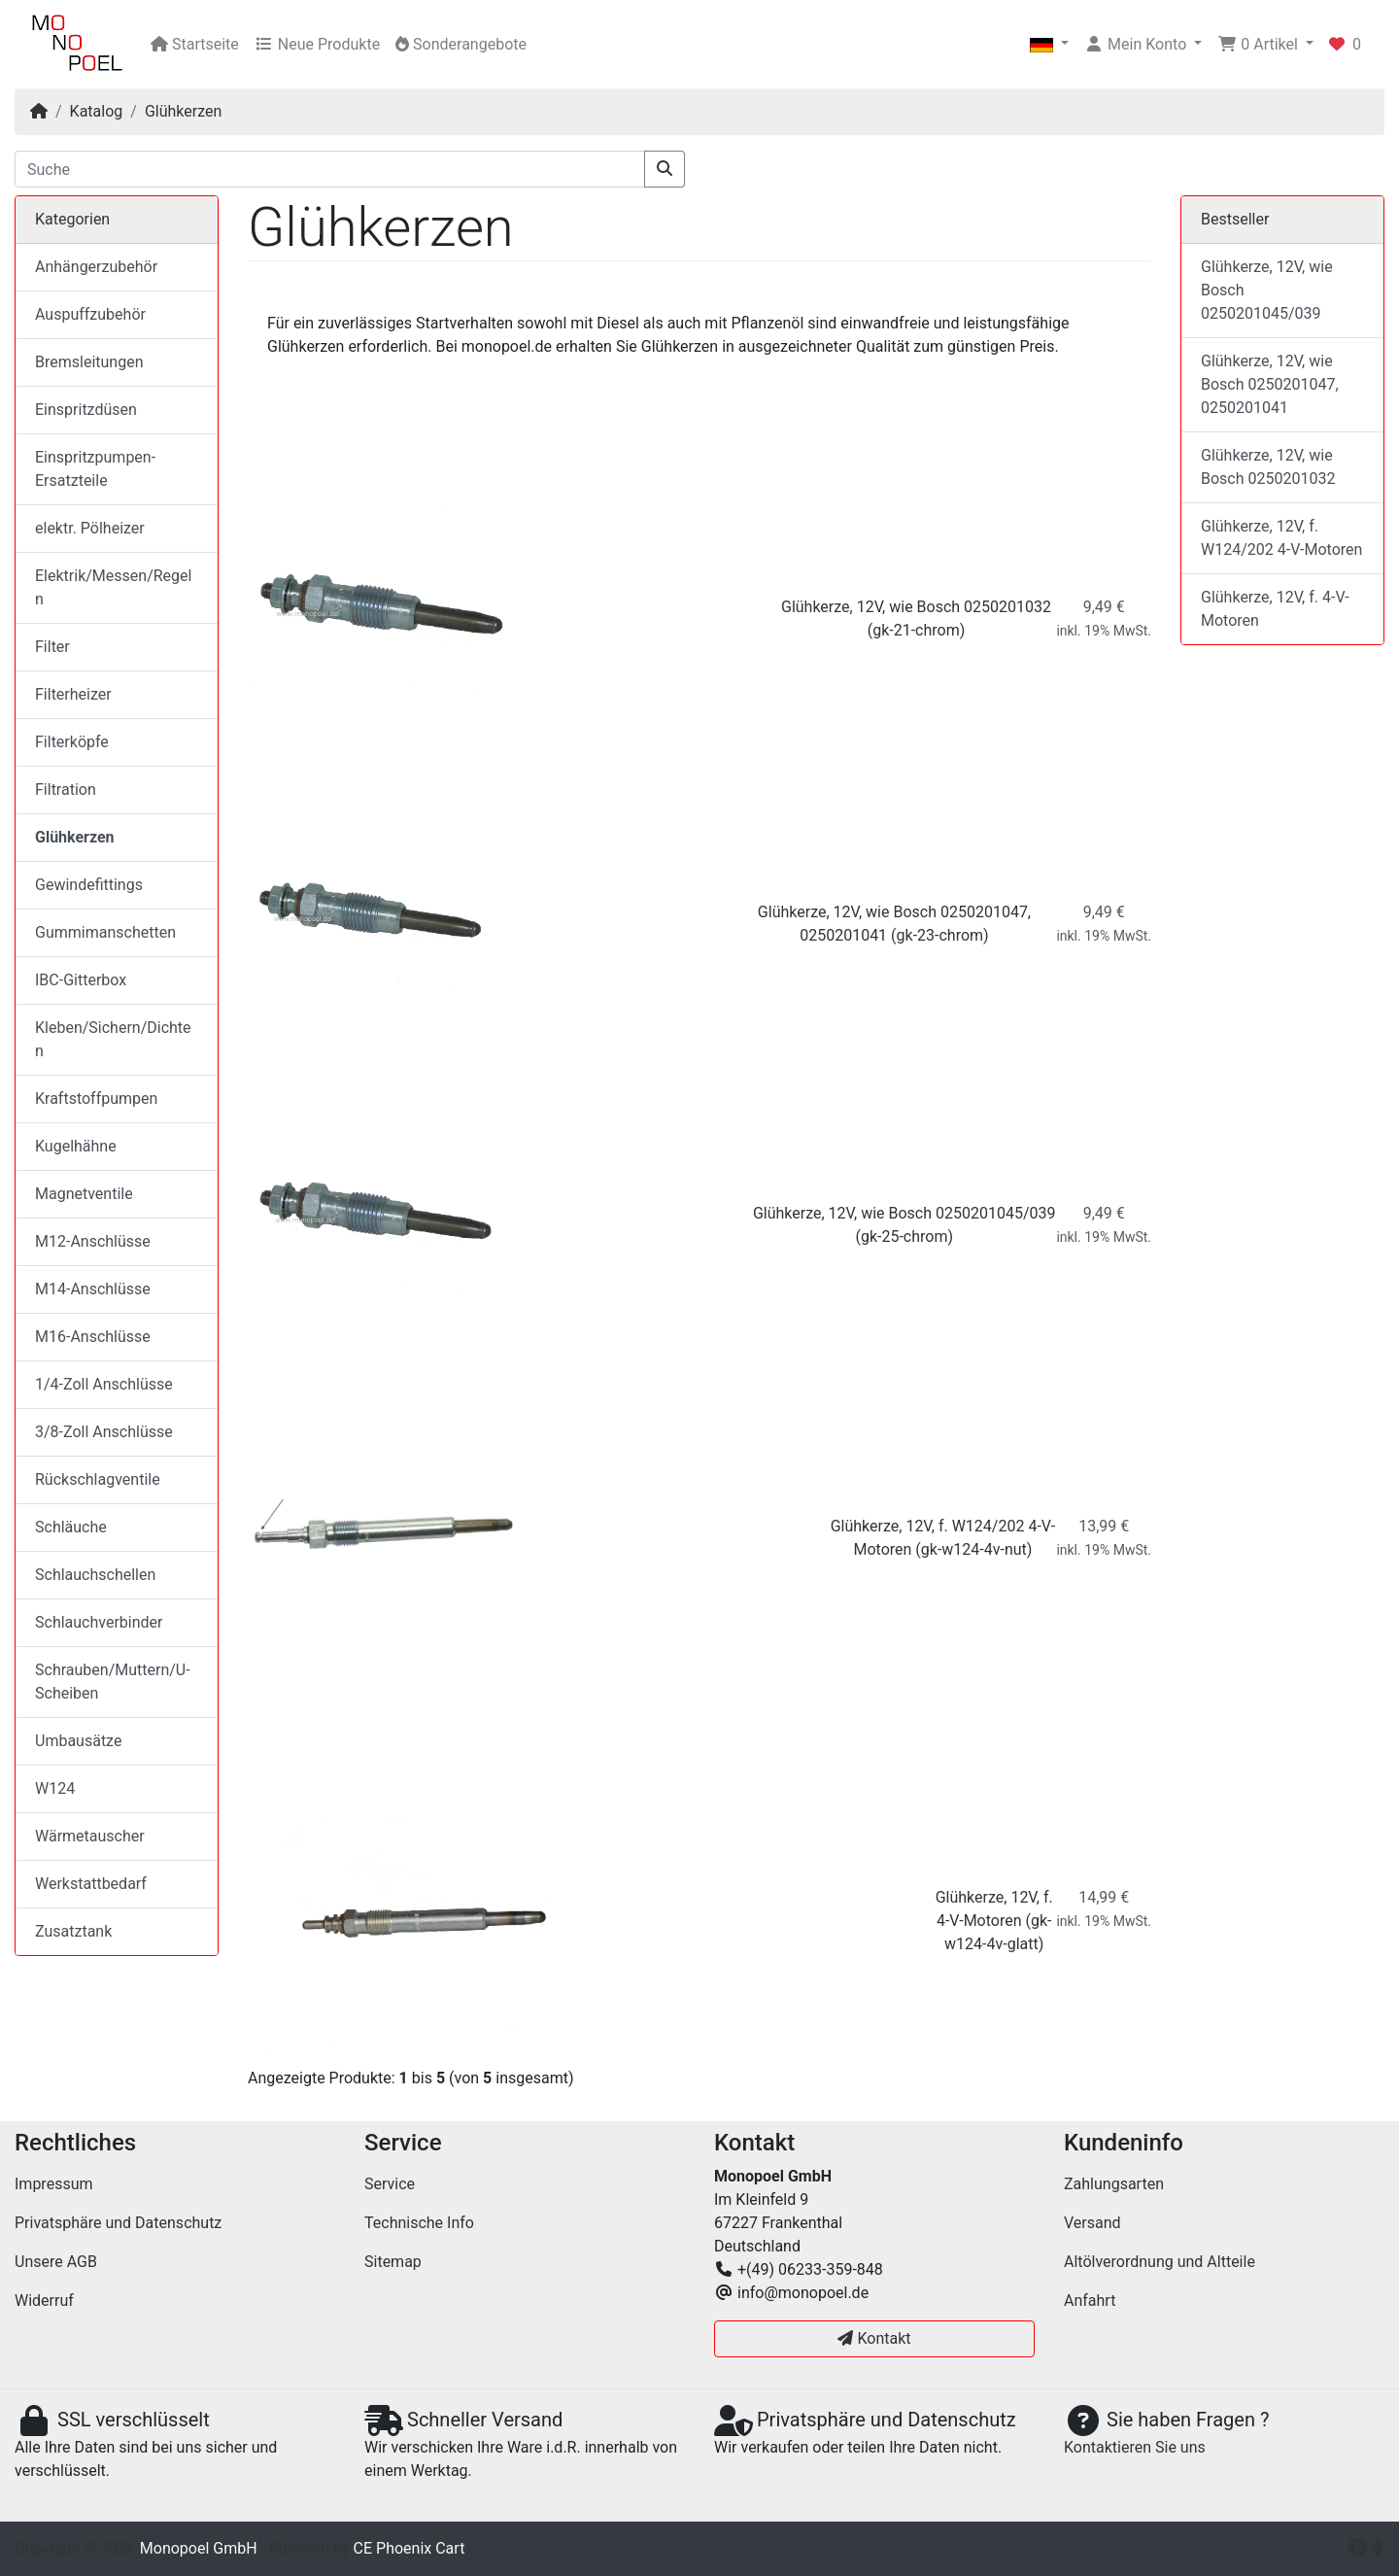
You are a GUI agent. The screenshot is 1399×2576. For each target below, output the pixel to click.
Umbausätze (78, 1741)
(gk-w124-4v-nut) (973, 1549)
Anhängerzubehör (96, 267)
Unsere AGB (56, 2261)
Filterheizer (73, 694)
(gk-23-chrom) (940, 935)
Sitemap (393, 2261)
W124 (55, 1788)
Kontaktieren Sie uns (1135, 2447)
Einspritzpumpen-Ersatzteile (95, 469)
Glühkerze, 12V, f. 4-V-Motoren (1275, 609)
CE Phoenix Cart (409, 2548)
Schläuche (71, 1527)
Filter (52, 646)
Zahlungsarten (1114, 2184)
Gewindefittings (89, 885)
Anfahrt (1089, 2300)
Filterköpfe (72, 742)
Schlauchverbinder (98, 1622)
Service (389, 2184)
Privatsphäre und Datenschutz (118, 2223)
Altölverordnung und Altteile (1159, 2261)
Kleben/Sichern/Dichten (113, 1039)
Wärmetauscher (90, 1836)
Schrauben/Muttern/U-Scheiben (112, 1681)
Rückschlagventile (97, 1479)
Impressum (54, 2184)
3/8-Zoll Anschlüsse (104, 1432)
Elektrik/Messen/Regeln (113, 587)
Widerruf (44, 2300)
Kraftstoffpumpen (96, 1098)
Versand (1092, 2223)
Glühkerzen (183, 111)
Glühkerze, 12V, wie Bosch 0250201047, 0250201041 (1270, 384)
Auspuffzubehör (90, 314)
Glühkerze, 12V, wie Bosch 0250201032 (916, 607)
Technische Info (419, 2223)
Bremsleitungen (89, 362)
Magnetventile (84, 1194)
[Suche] (330, 169)
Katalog (96, 111)
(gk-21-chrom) (917, 630)
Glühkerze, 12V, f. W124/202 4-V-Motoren (1281, 538)
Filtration (65, 789)
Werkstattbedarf (91, 1883)
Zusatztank (73, 1931)
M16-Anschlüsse (93, 1336)
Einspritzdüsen (86, 409)
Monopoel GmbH (198, 2548)
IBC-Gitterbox (80, 980)
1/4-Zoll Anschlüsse (104, 1384)
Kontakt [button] (873, 2338)
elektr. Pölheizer (90, 528)
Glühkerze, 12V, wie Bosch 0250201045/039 (904, 1213)
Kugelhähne (76, 1146)
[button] (1049, 44)
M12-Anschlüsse (93, 1241)
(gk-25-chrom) (904, 1236)
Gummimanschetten (105, 932)
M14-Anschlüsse (93, 1289)
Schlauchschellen (95, 1574)
